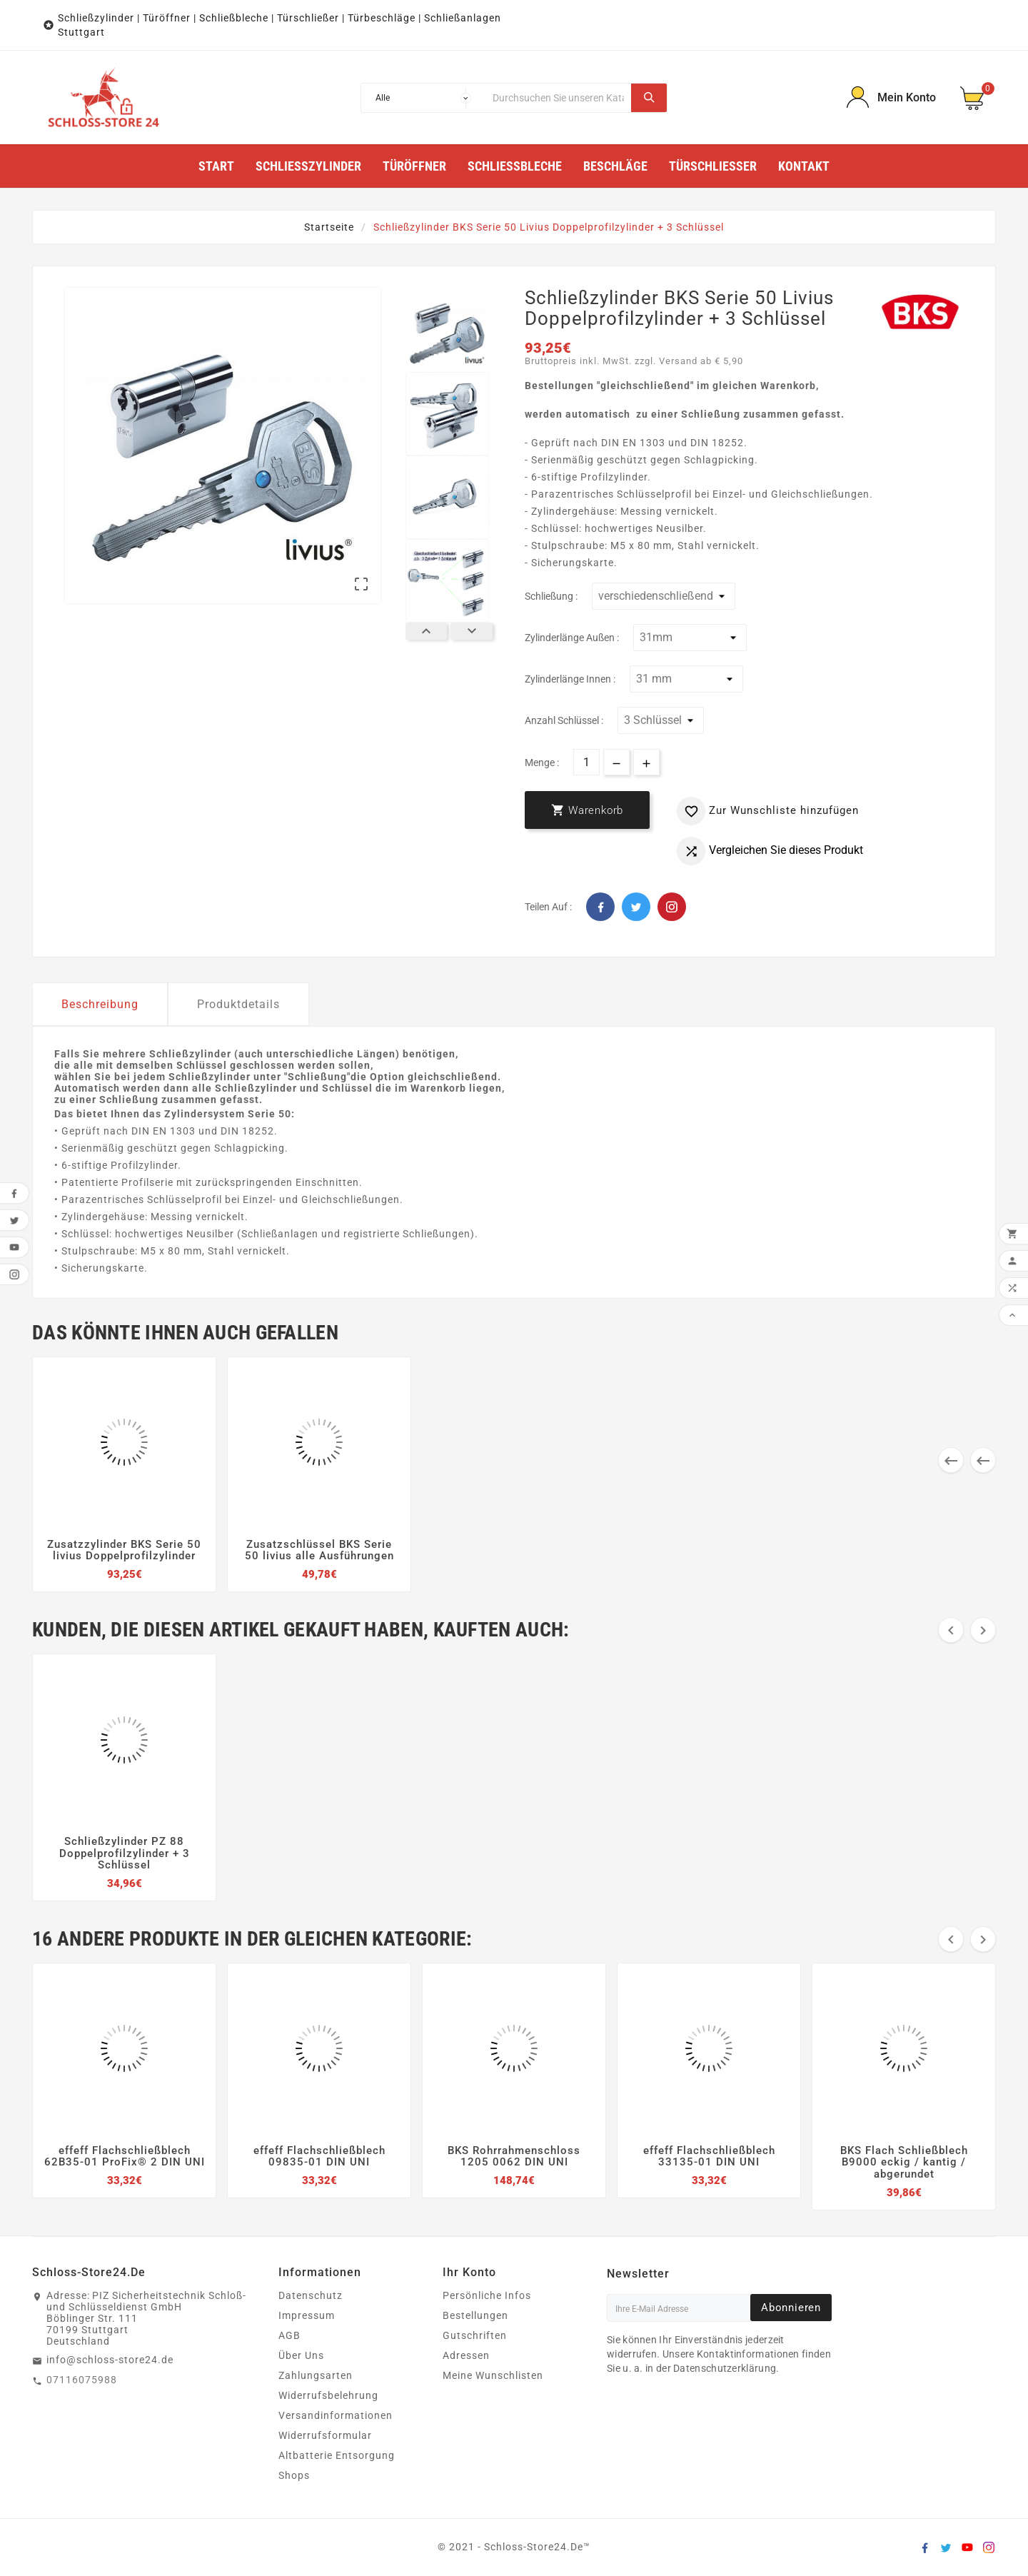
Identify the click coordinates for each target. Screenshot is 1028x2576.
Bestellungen (475, 2315)
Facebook (600, 906)
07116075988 (81, 2379)
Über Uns (301, 2355)
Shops (294, 2475)
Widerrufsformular (325, 2435)
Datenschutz (310, 2295)
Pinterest (671, 906)
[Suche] (558, 98)
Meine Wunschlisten (493, 2375)
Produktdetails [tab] (238, 1004)
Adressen (466, 2355)
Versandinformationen (335, 2415)
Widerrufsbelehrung (328, 2395)
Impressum (306, 2315)
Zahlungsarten (315, 2375)
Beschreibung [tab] (99, 1004)
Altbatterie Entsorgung (336, 2455)
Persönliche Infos (487, 2295)
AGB (289, 2335)
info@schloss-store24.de (109, 2359)
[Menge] (586, 762)
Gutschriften (475, 2335)
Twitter (636, 906)
